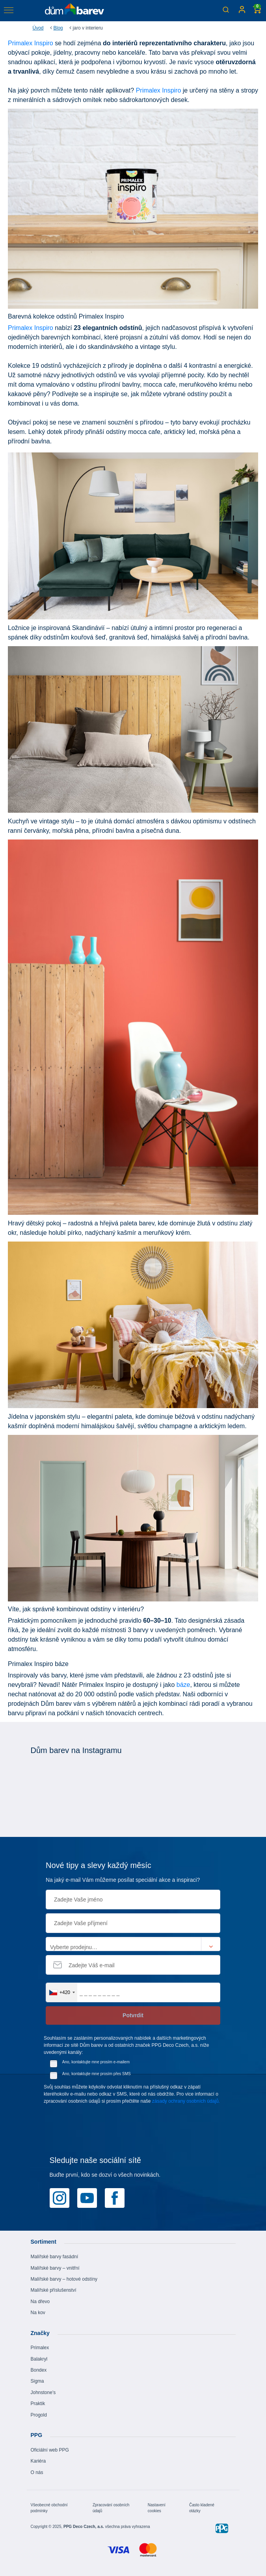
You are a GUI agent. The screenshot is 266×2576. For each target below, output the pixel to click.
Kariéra (38, 2461)
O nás (37, 2472)
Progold (39, 2415)
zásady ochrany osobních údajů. (186, 2101)
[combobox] (61, 1992)
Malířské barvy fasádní (54, 2256)
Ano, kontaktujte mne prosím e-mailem (96, 2062)
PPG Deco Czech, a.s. (83, 2526)
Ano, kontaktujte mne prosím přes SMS (96, 2074)
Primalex (40, 2347)
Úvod (38, 28)
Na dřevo (40, 2301)
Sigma (37, 2381)
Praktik (38, 2403)
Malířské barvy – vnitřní (55, 2268)
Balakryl (39, 2359)
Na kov (38, 2312)
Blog (58, 28)
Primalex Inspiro (30, 43)
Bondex (39, 2370)
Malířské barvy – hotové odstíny (64, 2279)
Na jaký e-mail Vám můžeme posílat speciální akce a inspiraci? (123, 1880)
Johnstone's (43, 2392)
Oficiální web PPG (50, 2450)
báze (183, 1684)
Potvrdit (133, 2015)
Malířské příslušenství (53, 2290)
